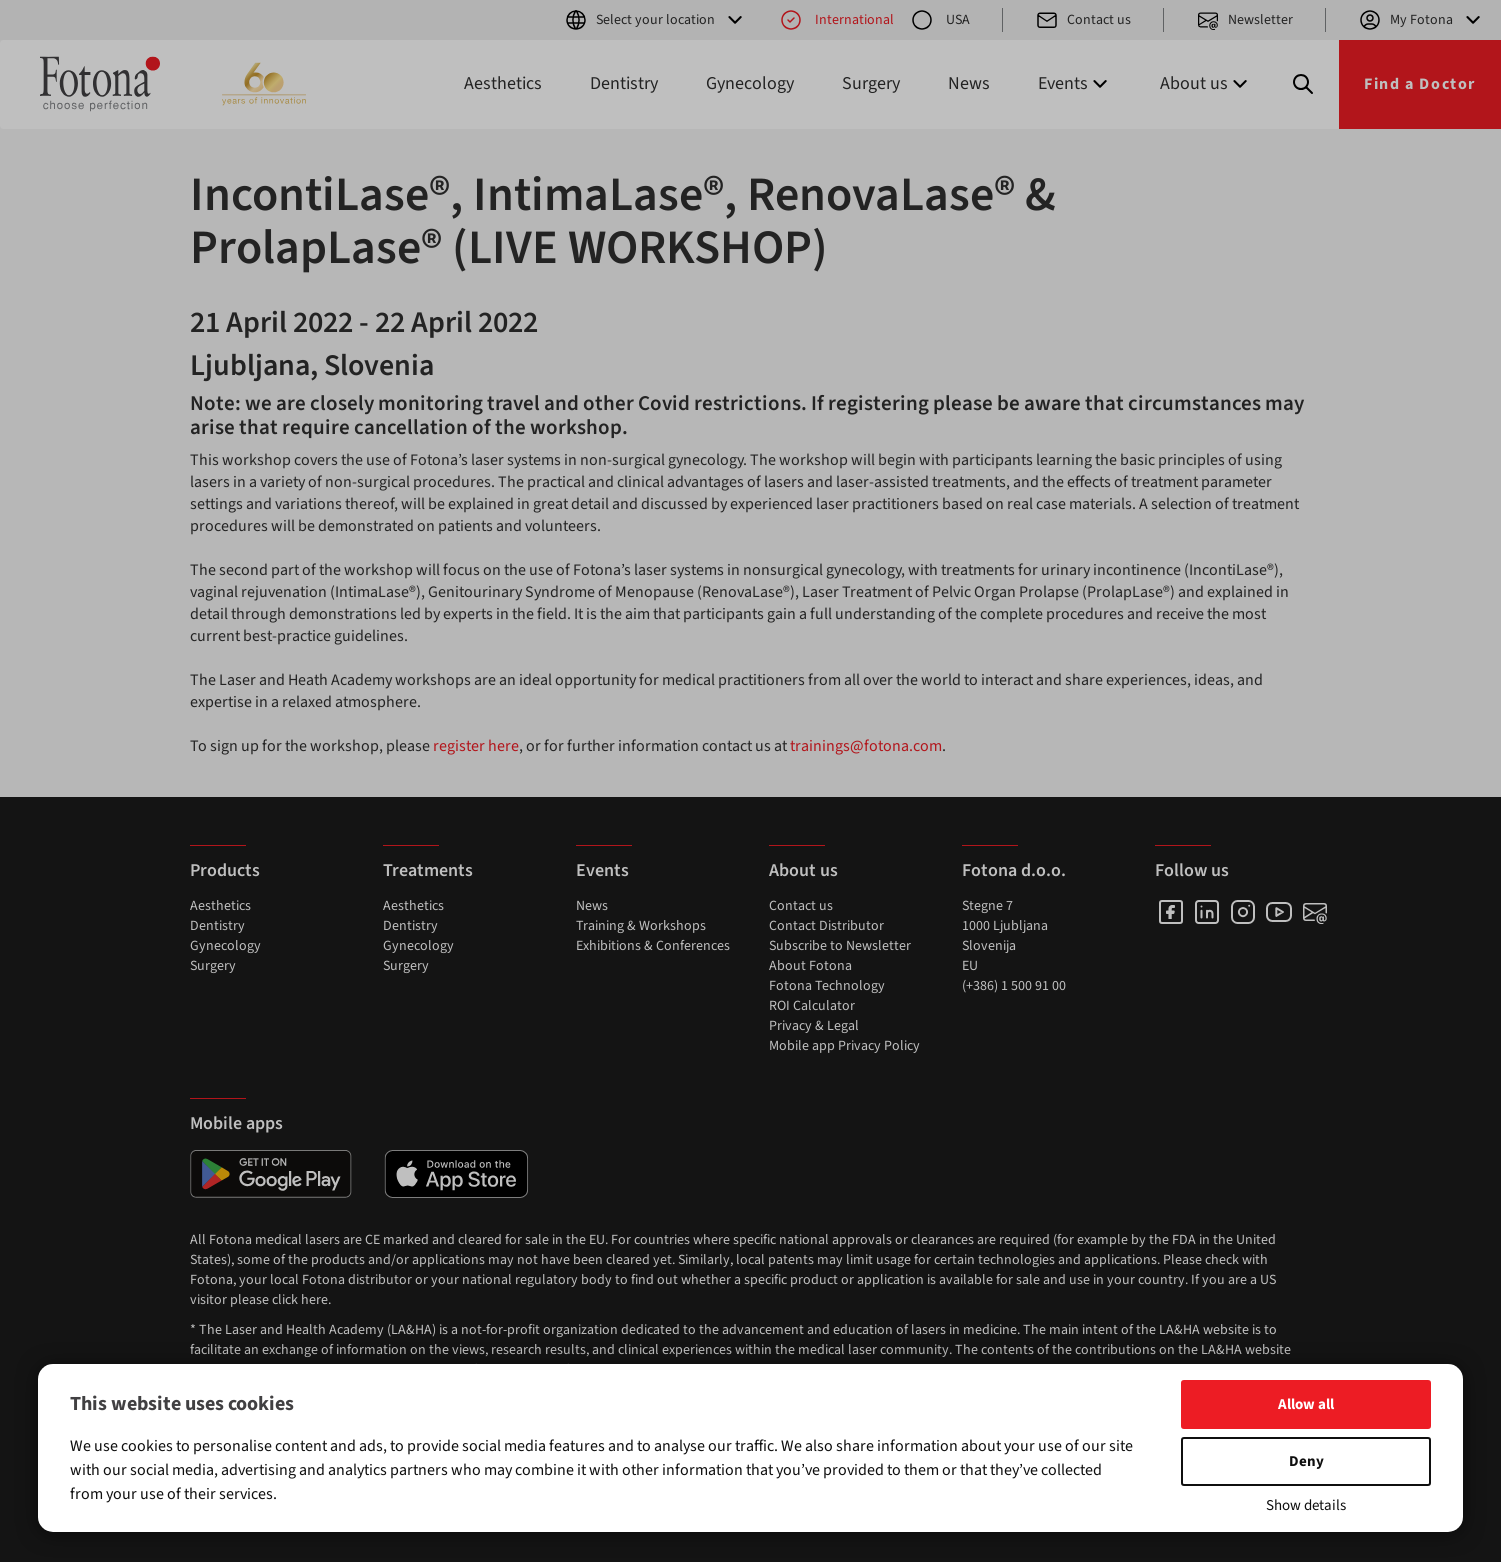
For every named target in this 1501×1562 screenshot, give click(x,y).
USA (940, 20)
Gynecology (750, 83)
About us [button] (1206, 83)
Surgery (871, 83)
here (314, 1300)
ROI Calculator (812, 1006)
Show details (1306, 1505)
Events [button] (1075, 83)
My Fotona (1421, 20)
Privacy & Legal (814, 1026)
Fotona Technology (827, 986)
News (969, 83)
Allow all (1306, 1404)
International (836, 20)
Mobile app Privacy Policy (844, 1046)
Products (225, 870)
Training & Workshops (641, 926)
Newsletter (1244, 20)
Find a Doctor (1420, 84)
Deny (1306, 1461)
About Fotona (810, 966)
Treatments (428, 870)
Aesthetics (503, 83)
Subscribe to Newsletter (840, 946)
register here (476, 746)
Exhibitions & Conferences (653, 946)
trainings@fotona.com (866, 746)
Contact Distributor (826, 926)
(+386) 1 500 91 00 (1014, 986)
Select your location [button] (655, 20)
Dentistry (624, 83)
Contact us (1083, 20)
